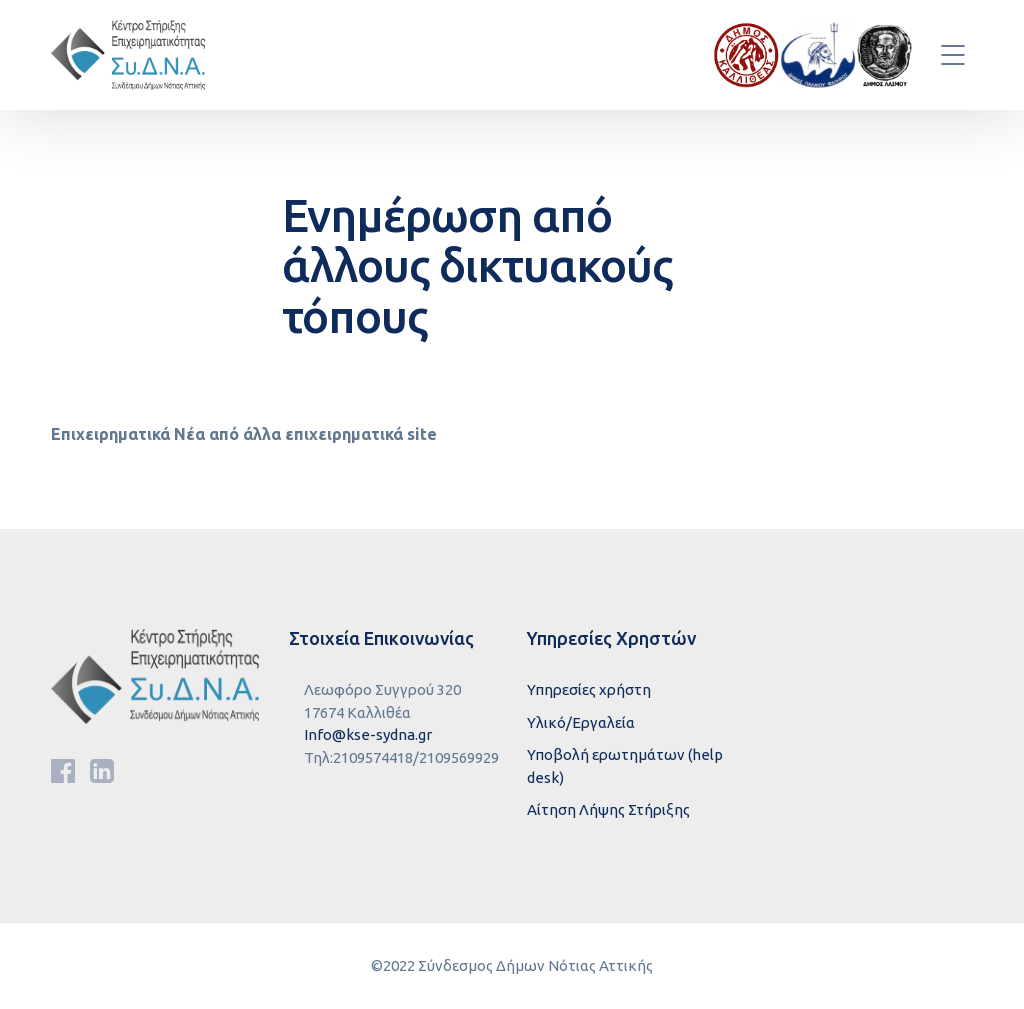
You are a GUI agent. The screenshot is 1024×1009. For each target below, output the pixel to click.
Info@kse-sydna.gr (368, 734)
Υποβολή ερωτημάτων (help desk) (625, 766)
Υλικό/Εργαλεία (581, 722)
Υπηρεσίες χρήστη (589, 689)
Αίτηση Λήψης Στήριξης (608, 809)
